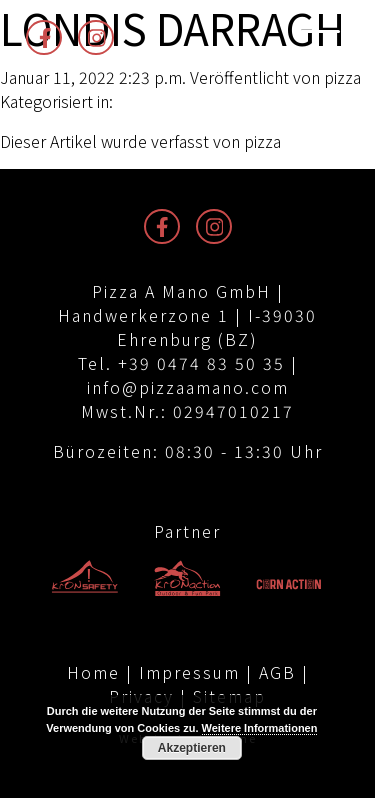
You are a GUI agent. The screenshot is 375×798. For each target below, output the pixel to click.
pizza (342, 77)
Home (93, 672)
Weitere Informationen (260, 728)
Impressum (189, 672)
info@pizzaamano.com (188, 387)
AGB (277, 672)
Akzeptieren (192, 748)
